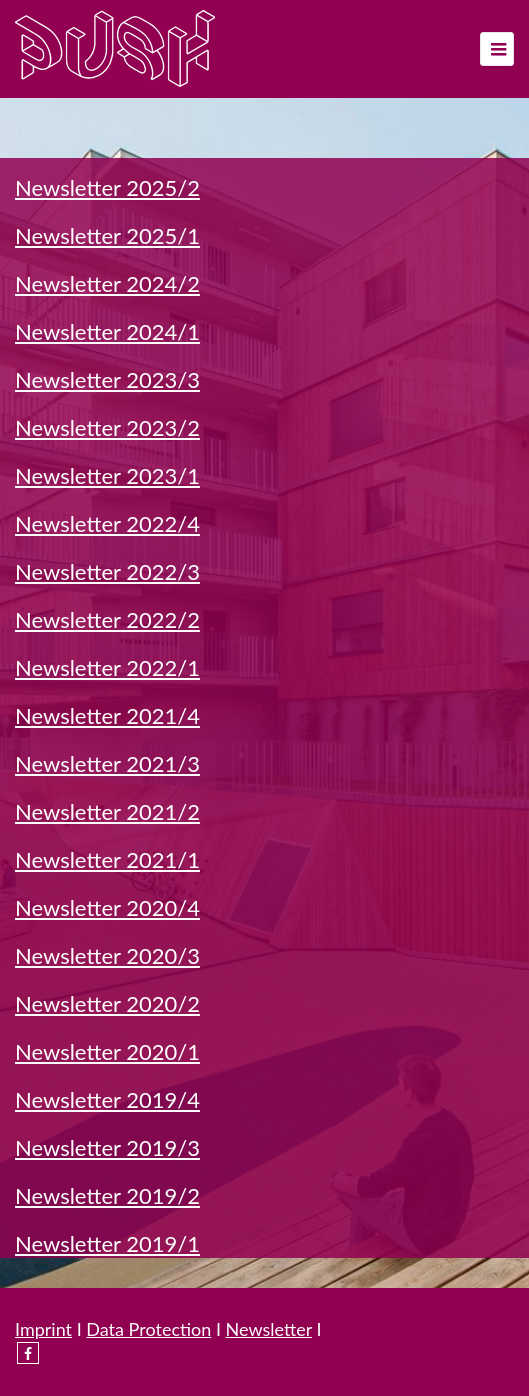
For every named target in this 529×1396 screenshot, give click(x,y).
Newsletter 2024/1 (107, 331)
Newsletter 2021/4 (107, 715)
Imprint (43, 1329)
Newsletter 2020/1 (107, 1051)
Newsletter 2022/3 (107, 571)
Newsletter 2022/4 (107, 523)
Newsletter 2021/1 (107, 859)
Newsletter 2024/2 (107, 283)
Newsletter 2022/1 (107, 667)
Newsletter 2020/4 (107, 907)
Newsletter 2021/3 (107, 763)
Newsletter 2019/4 (107, 1099)
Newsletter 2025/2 (107, 187)
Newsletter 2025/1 (107, 235)
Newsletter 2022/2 (107, 619)
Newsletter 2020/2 (107, 1003)
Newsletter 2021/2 (107, 811)
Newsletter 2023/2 (107, 427)
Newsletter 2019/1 (107, 1243)
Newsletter (269, 1329)
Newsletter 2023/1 (107, 475)
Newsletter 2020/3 (107, 955)
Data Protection (148, 1329)
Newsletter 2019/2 (107, 1195)
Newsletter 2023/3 (107, 379)
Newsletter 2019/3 (107, 1147)
